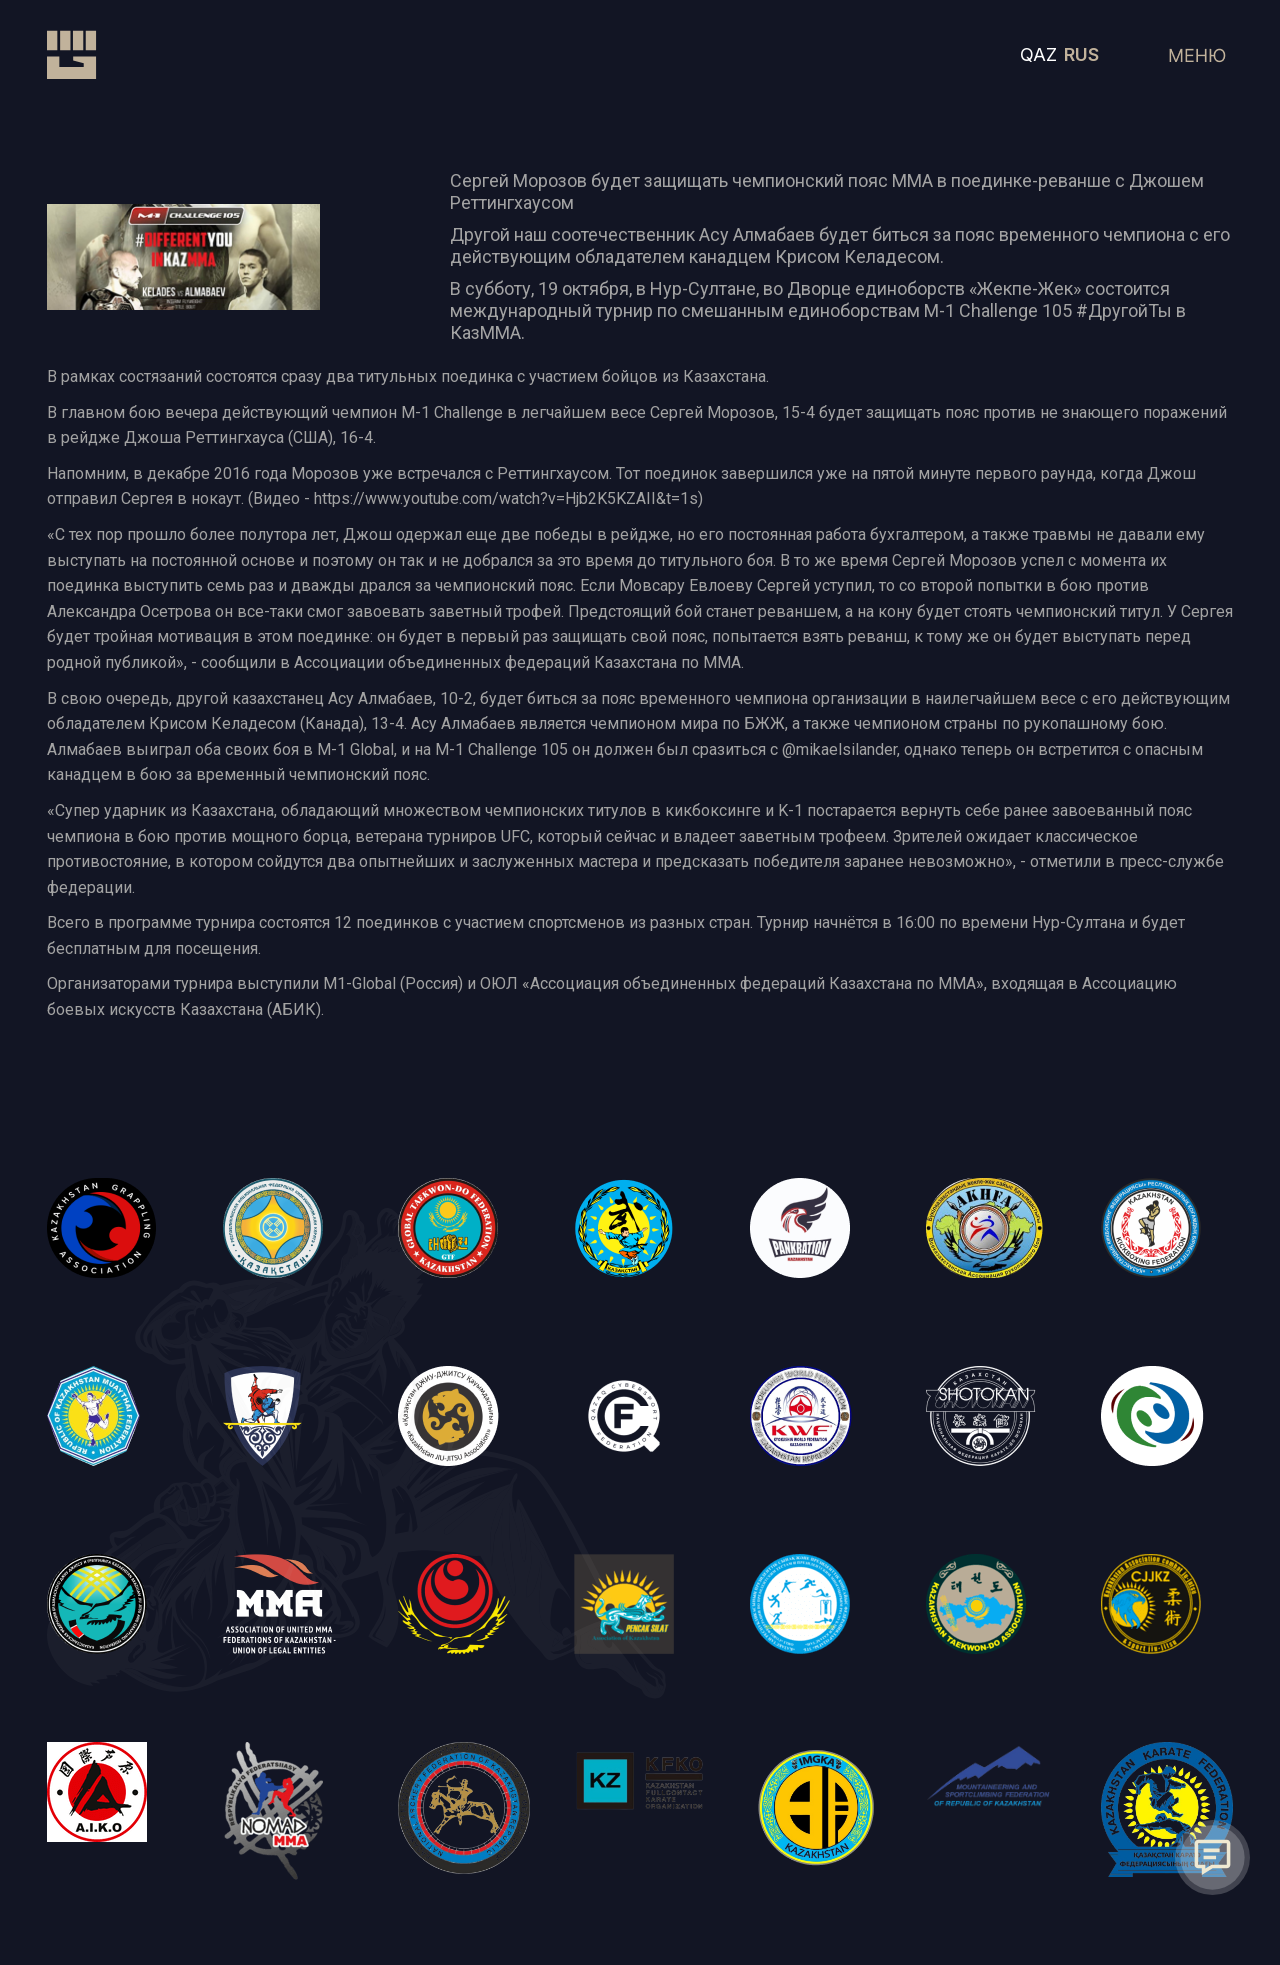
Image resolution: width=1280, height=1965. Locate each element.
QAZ (1038, 54)
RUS (1081, 54)
